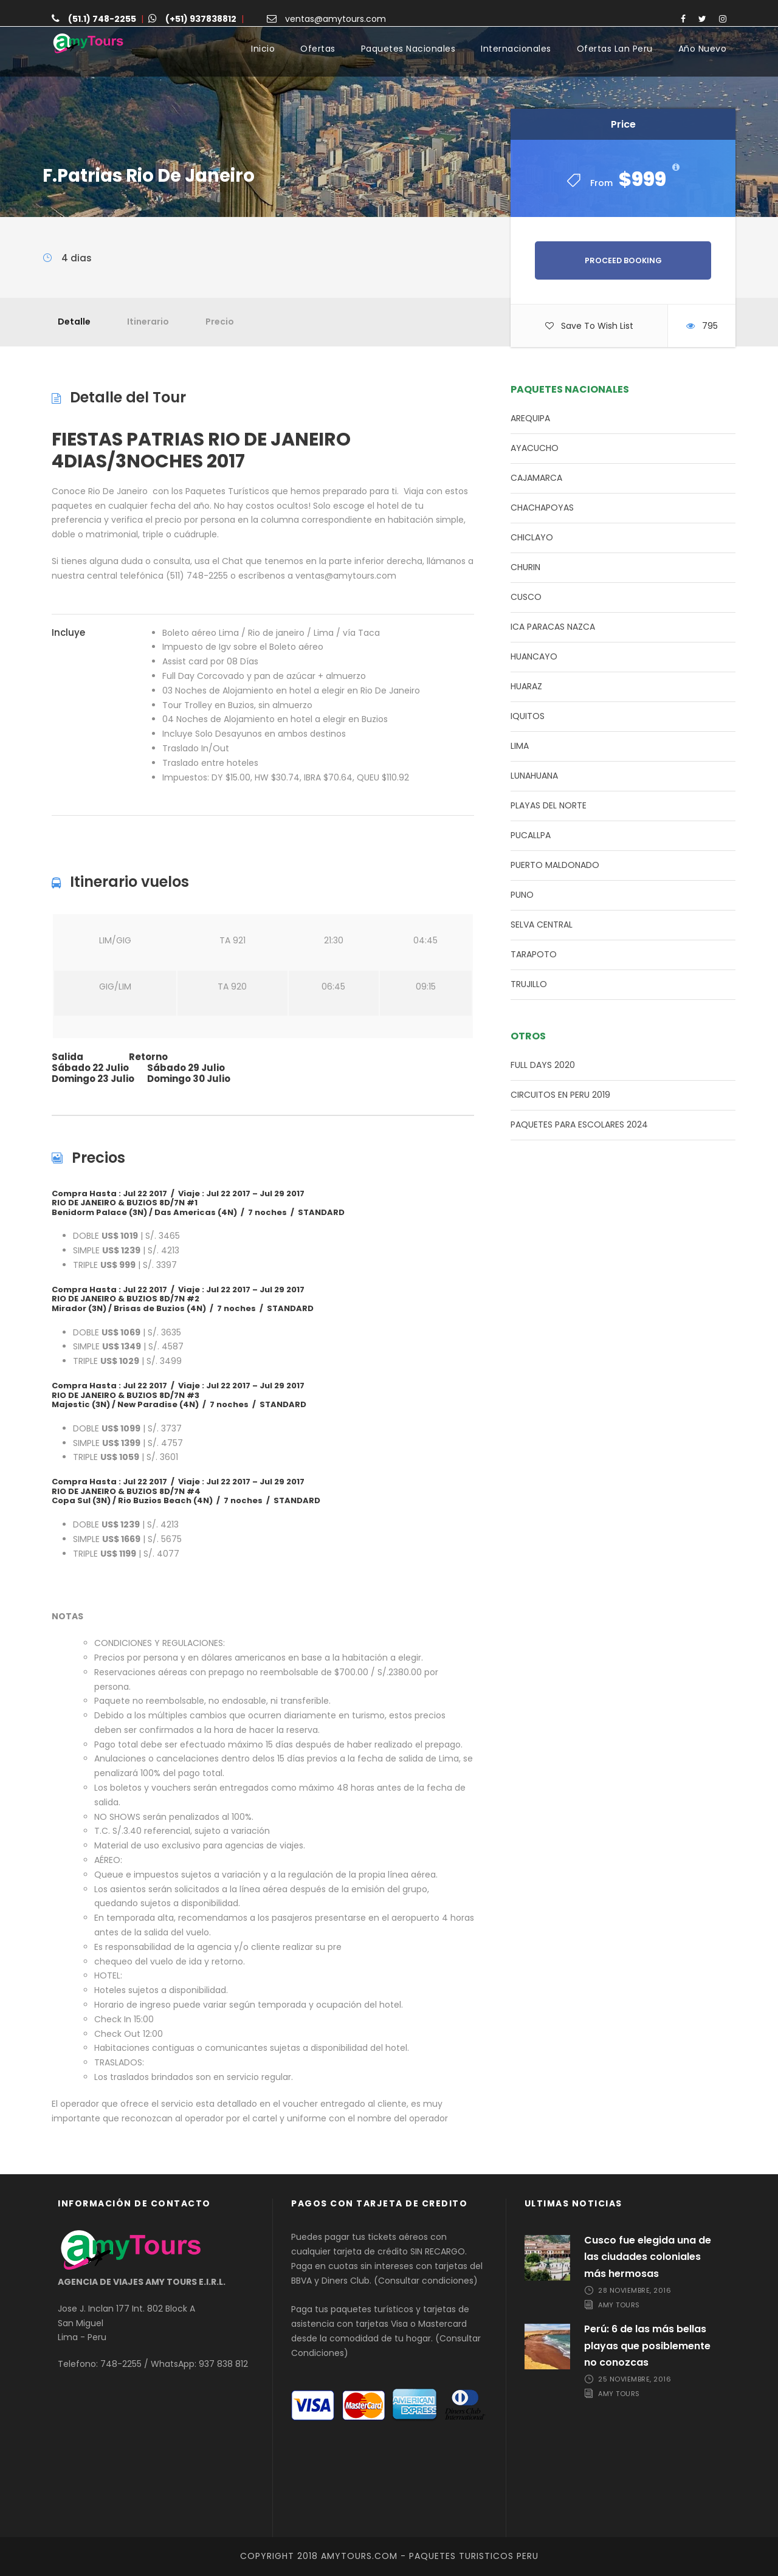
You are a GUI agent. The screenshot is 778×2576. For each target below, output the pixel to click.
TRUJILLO (529, 984)
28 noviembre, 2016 (634, 2290)
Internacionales (516, 49)
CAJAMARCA (536, 478)
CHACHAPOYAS (542, 507)
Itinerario (148, 321)
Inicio (263, 49)
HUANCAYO (534, 656)
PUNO (522, 895)
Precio (219, 321)
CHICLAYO (532, 537)
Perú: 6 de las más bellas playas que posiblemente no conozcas (647, 2345)
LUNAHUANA (534, 776)
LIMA (520, 746)
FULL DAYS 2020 (543, 1065)
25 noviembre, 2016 (634, 2379)
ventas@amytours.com (335, 19)
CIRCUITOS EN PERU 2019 (560, 1095)
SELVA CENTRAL (542, 924)
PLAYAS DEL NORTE (549, 805)
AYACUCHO (535, 448)
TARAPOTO (534, 954)
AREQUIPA (530, 418)
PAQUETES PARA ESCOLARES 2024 (579, 1124)
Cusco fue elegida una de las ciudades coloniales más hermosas (647, 2256)
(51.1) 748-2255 (102, 19)
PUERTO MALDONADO (555, 865)
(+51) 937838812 (200, 19)
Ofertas (318, 49)
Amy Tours (619, 2305)
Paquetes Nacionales (408, 49)
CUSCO (526, 597)
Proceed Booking (623, 260)
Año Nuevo (702, 49)
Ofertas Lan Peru (615, 49)
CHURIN (525, 567)
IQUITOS (528, 716)
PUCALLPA (531, 835)
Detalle (74, 321)
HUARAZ (526, 686)
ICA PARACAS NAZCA (553, 627)
